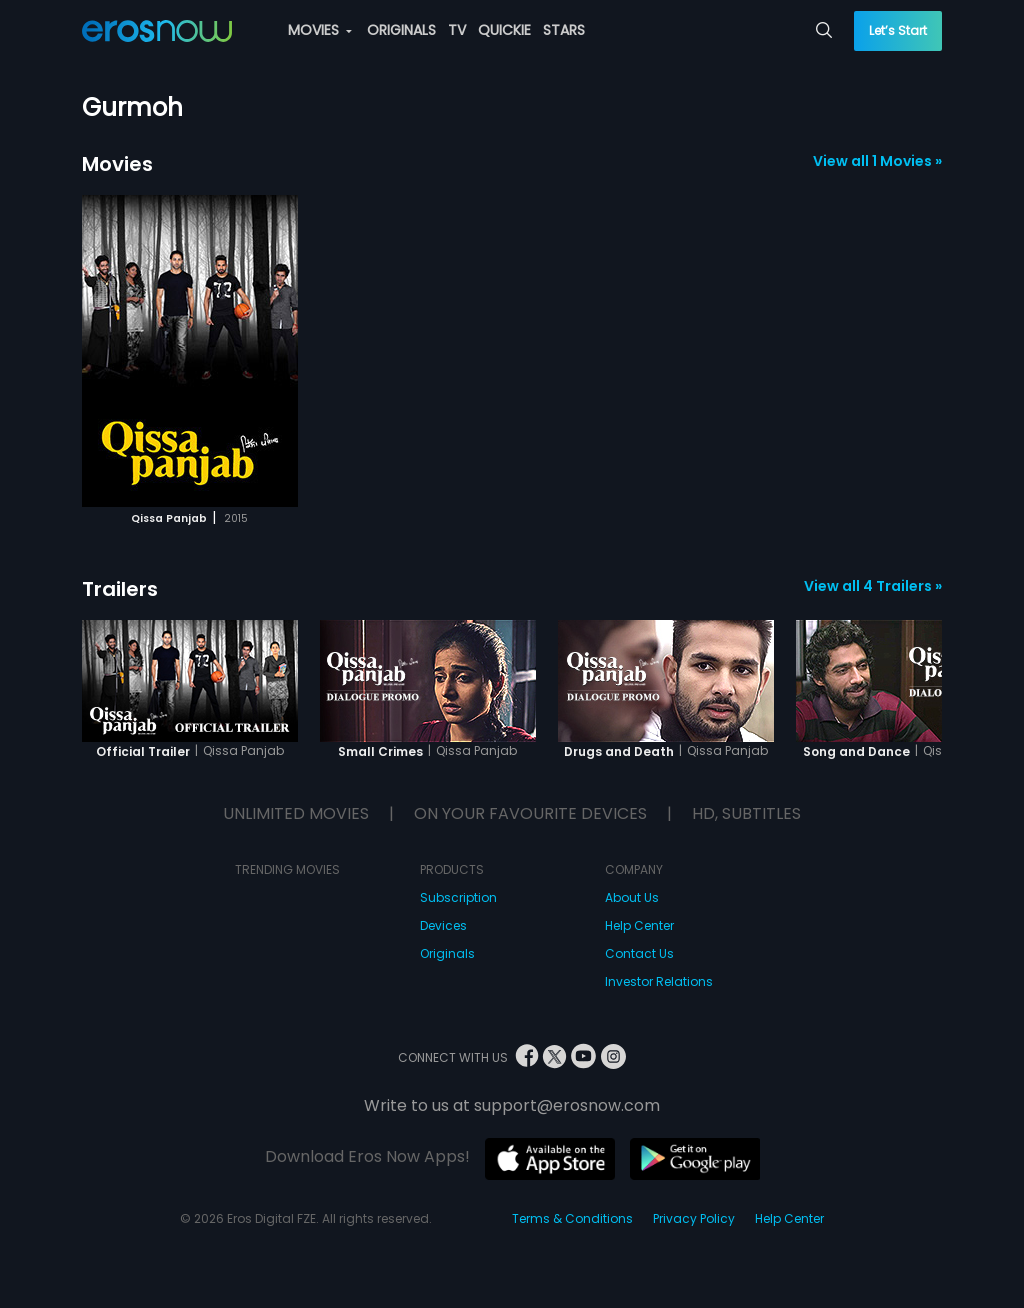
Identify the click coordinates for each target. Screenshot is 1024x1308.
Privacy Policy (694, 1218)
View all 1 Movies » (877, 161)
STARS (564, 30)
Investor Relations (659, 981)
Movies (117, 164)
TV (457, 30)
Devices (443, 925)
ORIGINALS (401, 30)
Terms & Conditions (572, 1218)
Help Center (639, 925)
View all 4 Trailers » (873, 586)
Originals (447, 953)
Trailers (120, 589)
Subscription (458, 897)
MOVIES (320, 30)
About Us (632, 897)
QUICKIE (504, 30)
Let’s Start (898, 30)
